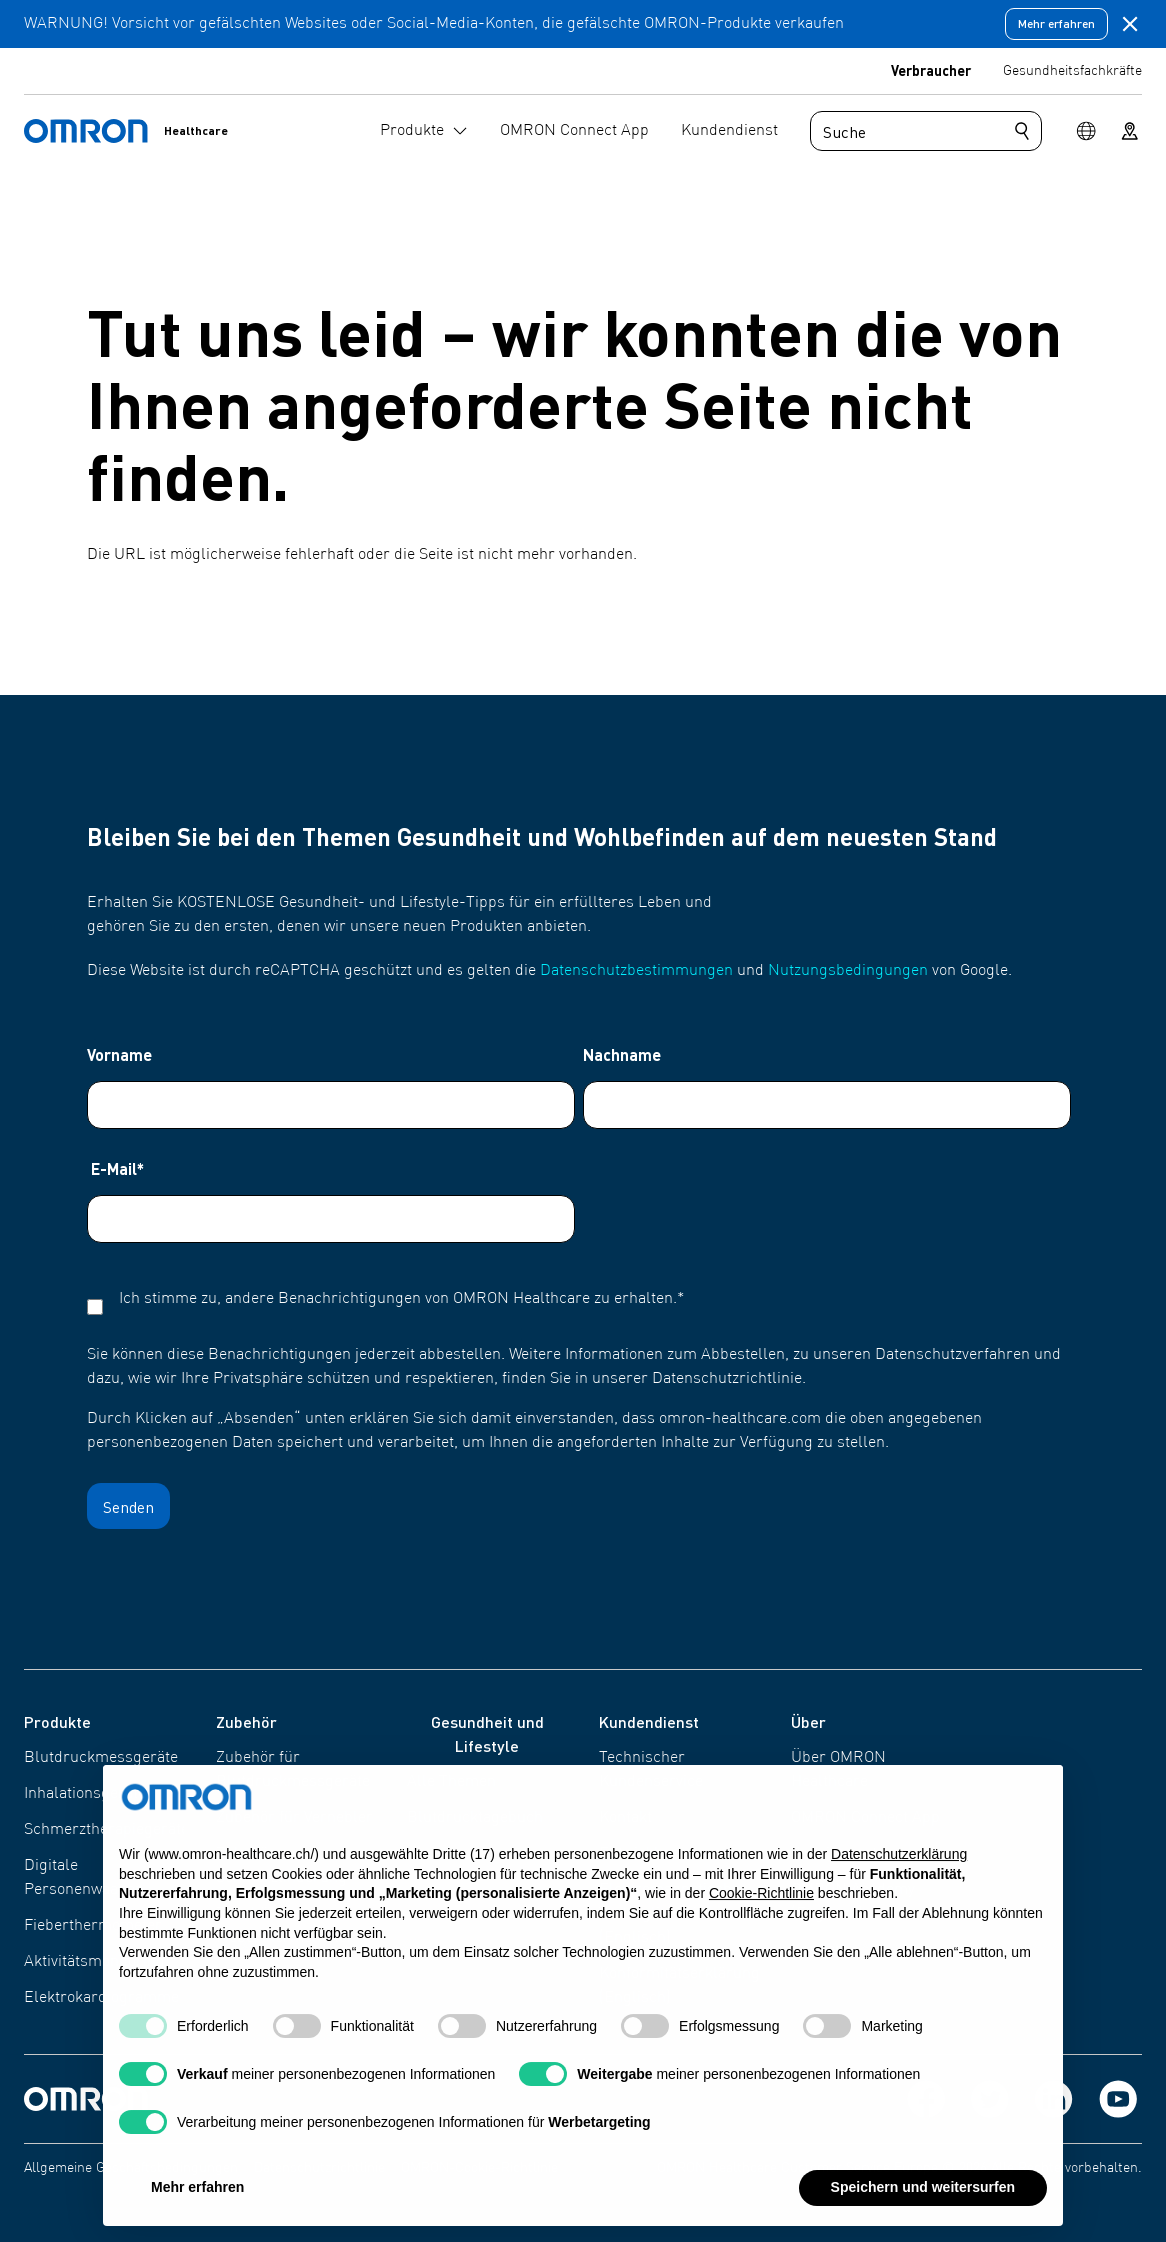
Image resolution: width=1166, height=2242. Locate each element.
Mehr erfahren (1056, 23)
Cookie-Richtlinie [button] (761, 1908)
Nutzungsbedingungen (848, 971)
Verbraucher (931, 70)
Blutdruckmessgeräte (101, 1758)
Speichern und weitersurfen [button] (923, 2202)
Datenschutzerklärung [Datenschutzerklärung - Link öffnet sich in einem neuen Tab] (899, 1868)
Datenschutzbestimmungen (636, 971)
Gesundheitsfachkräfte (1072, 71)
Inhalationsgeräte (85, 1794)
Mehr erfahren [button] (197, 2202)
